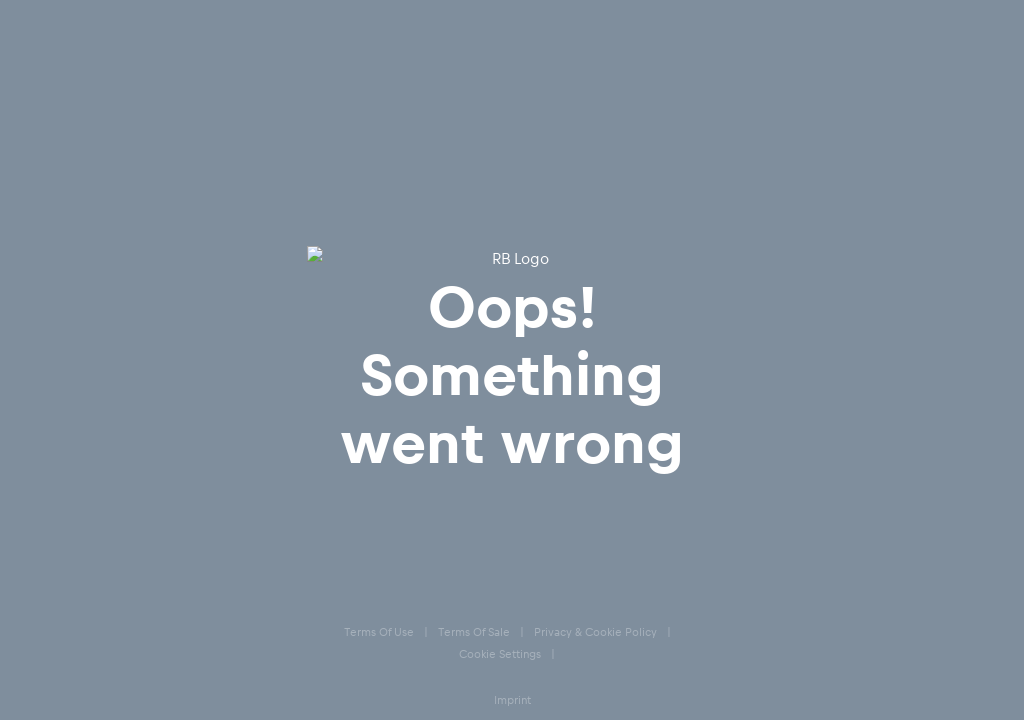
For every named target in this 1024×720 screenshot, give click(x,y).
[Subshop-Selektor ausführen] (57, 20)
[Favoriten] (895, 69)
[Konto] (849, 69)
